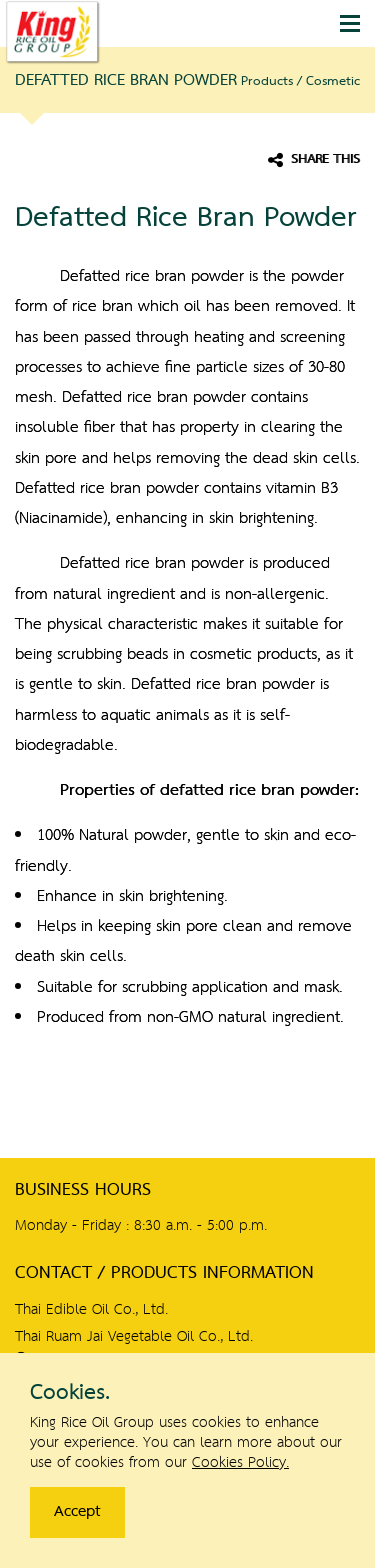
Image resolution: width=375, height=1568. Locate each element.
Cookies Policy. (240, 1463)
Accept (77, 1512)
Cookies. (70, 1393)
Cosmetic (333, 81)
